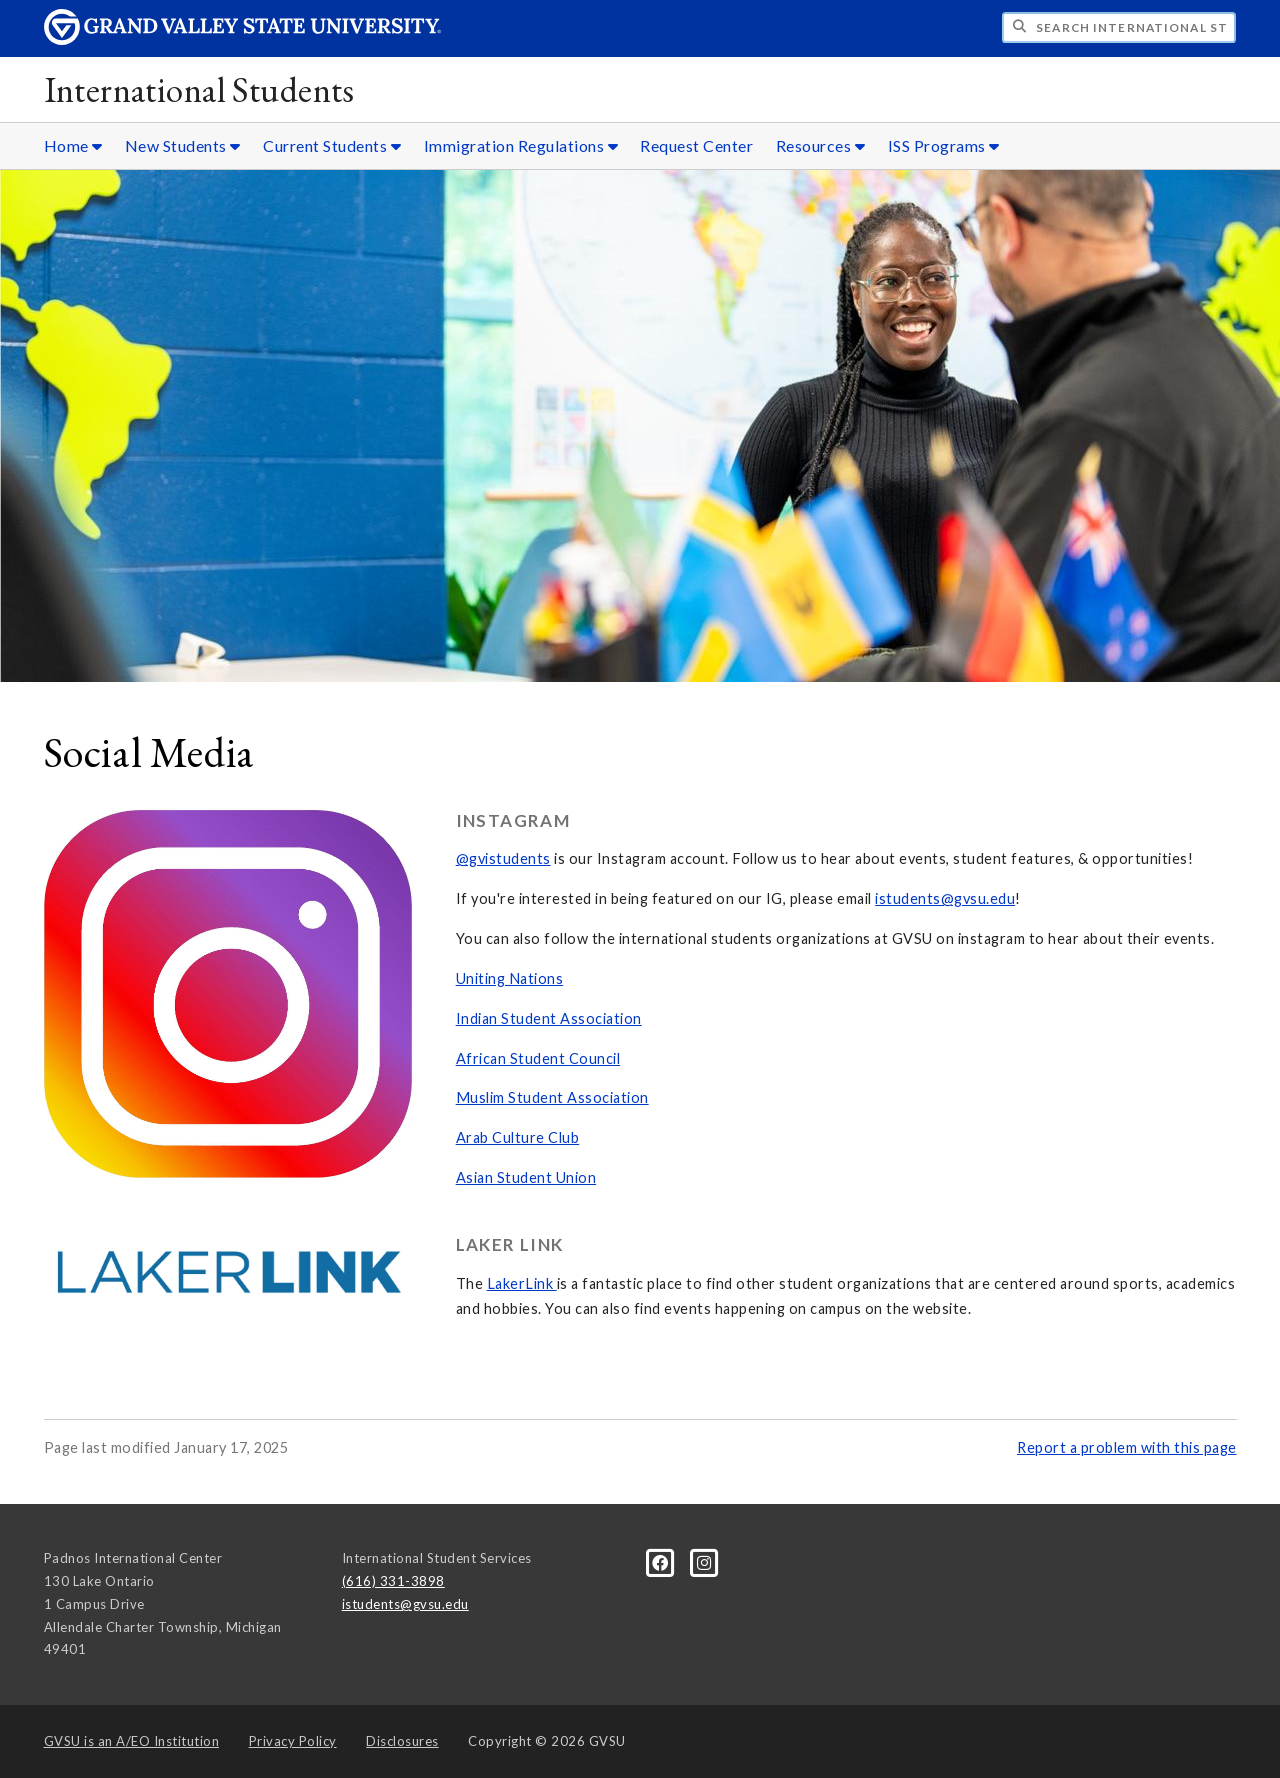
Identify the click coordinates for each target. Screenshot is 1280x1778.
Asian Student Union (526, 1177)
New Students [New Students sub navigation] (183, 145)
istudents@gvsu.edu (945, 898)
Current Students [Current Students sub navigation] (332, 145)
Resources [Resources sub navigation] (821, 145)
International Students (199, 89)
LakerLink (522, 1283)
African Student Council (538, 1058)
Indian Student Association (549, 1018)
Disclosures (402, 1741)
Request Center (696, 145)
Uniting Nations (510, 978)
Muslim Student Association (552, 1097)
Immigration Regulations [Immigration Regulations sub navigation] (521, 145)
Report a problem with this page (1127, 1447)
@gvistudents (503, 858)
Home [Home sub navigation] (73, 145)
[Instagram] (704, 1562)
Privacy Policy (293, 1741)
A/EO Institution (132, 1741)
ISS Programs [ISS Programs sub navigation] (944, 145)
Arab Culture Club (518, 1137)
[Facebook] (662, 1562)
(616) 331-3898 (393, 1581)
